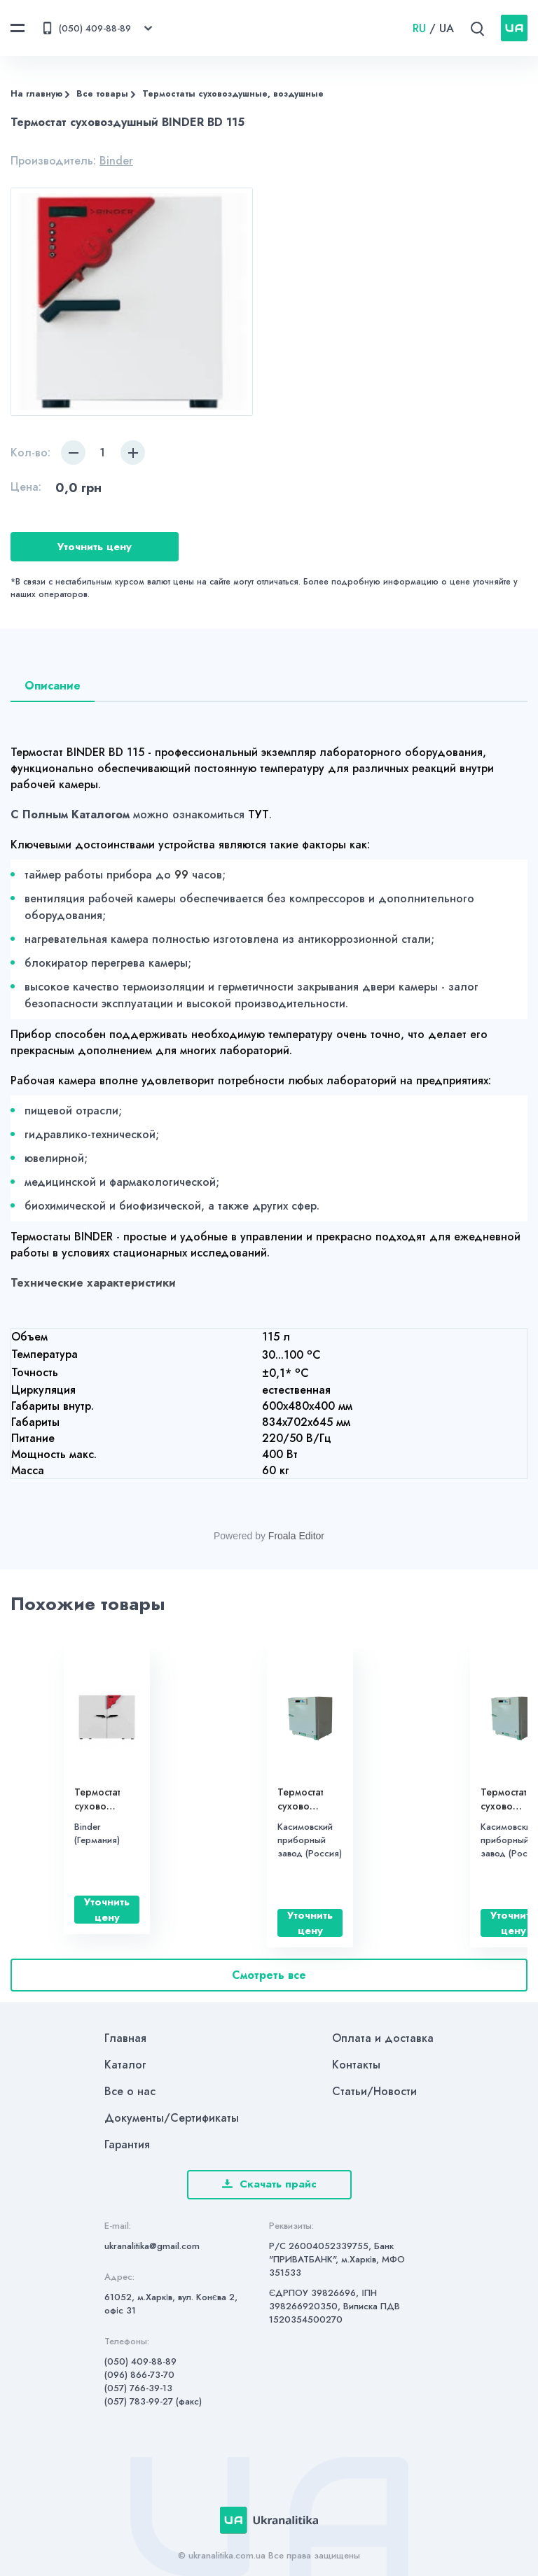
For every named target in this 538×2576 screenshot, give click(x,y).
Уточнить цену (94, 546)
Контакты (356, 2065)
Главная (125, 2038)
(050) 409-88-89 (140, 2361)
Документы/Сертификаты (171, 2118)
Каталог (125, 2065)
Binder (116, 161)
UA (446, 28)
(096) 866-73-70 (139, 2374)
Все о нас (130, 2091)
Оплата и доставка (383, 2038)
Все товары (102, 94)
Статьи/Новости (374, 2091)
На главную (36, 94)
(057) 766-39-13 (138, 2388)
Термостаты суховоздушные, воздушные (233, 94)
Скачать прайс (269, 2184)
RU (419, 28)
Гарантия (127, 2144)
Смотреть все (269, 1975)
